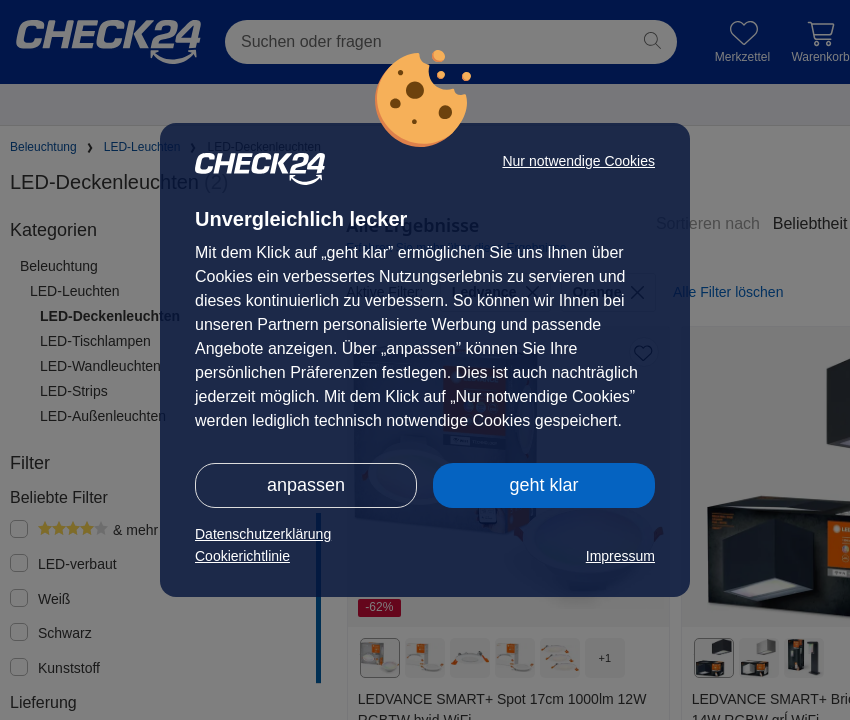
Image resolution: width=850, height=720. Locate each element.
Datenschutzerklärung (263, 534)
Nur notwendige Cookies (578, 161)
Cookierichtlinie (242, 556)
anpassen (306, 485)
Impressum (620, 556)
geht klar (543, 485)
